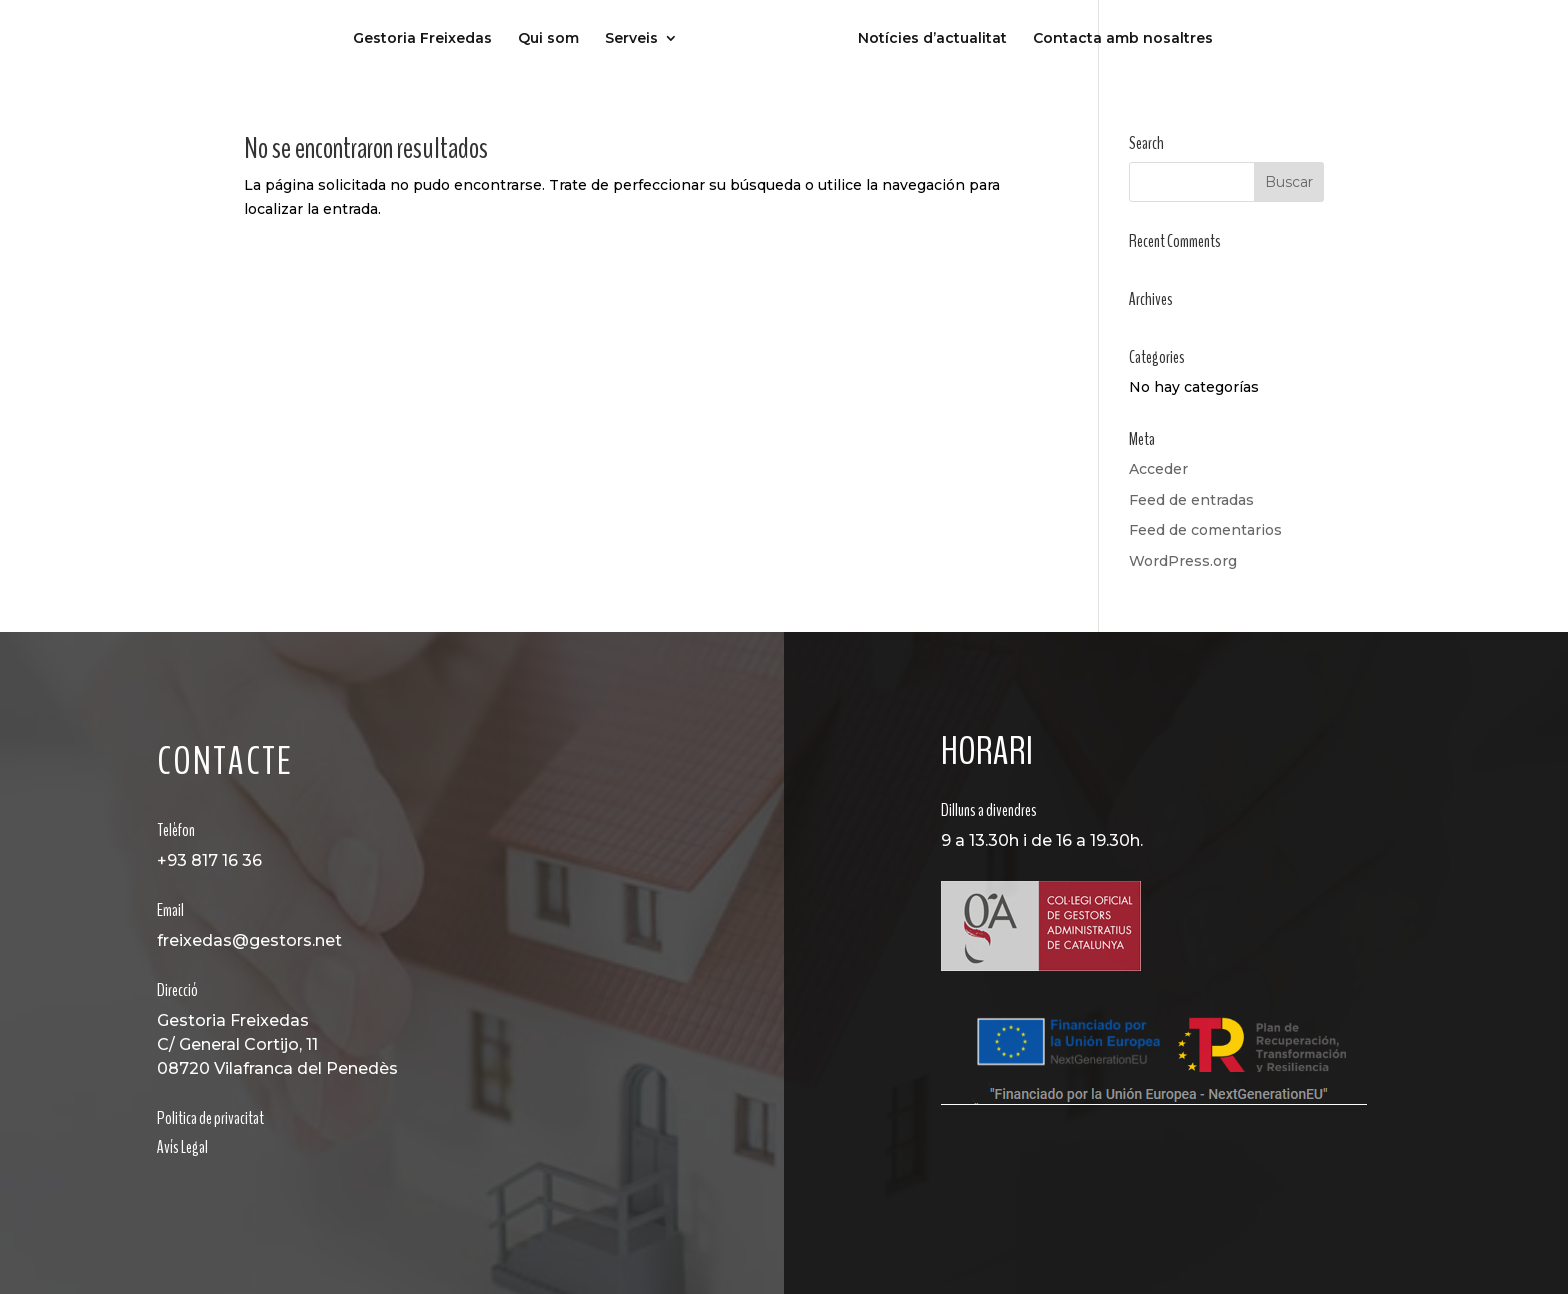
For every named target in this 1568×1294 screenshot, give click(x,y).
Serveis (631, 39)
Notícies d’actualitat (932, 39)
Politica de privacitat (210, 1118)
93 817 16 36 (214, 860)
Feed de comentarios (1205, 530)
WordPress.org (1183, 561)
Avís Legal (182, 1147)
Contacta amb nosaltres (1123, 39)
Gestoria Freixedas (422, 39)
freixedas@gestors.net (249, 940)
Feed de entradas (1191, 500)
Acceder (1158, 469)
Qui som (548, 39)
